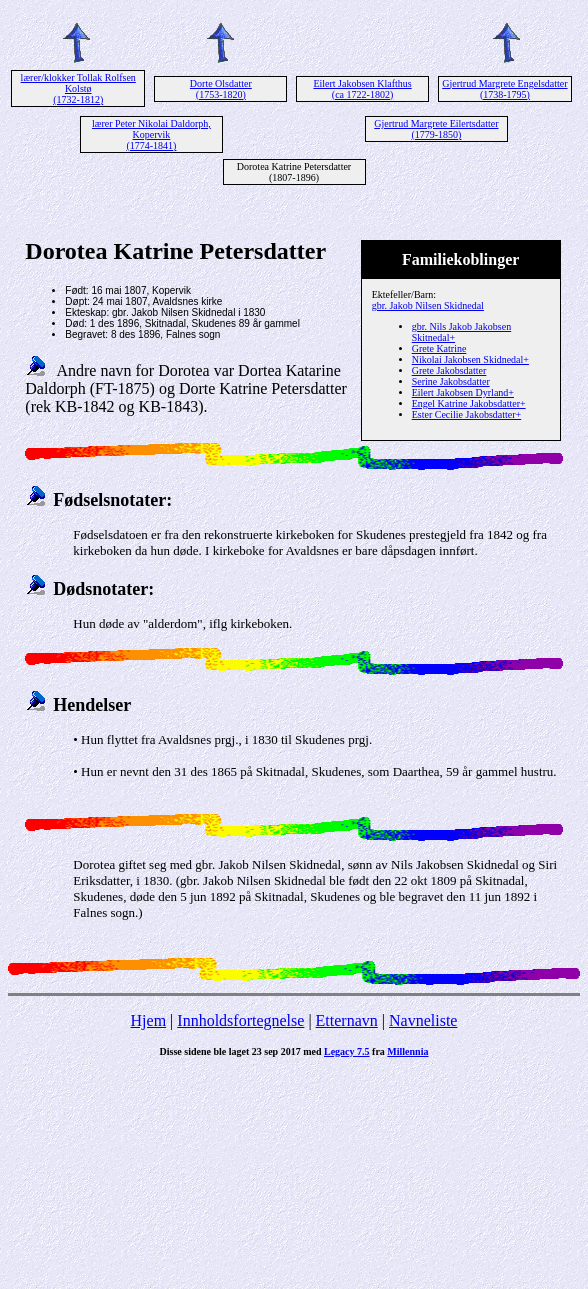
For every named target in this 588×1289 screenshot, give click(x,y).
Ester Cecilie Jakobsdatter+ (467, 414)
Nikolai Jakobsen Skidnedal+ (470, 359)
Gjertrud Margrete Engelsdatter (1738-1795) (504, 89)
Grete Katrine (439, 348)
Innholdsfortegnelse (240, 1020)
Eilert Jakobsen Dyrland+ (463, 392)
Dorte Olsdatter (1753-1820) (221, 89)
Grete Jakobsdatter (449, 370)
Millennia (407, 1051)
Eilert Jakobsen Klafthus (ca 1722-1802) (362, 89)
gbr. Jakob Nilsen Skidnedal (428, 305)
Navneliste (423, 1020)
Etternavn (347, 1020)
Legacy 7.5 (347, 1051)
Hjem (149, 1020)
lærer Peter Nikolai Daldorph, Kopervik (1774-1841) (151, 134)
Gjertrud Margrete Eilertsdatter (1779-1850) (436, 129)
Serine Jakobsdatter (451, 381)
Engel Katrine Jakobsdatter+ (469, 403)
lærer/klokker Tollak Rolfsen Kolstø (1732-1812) (78, 88)
